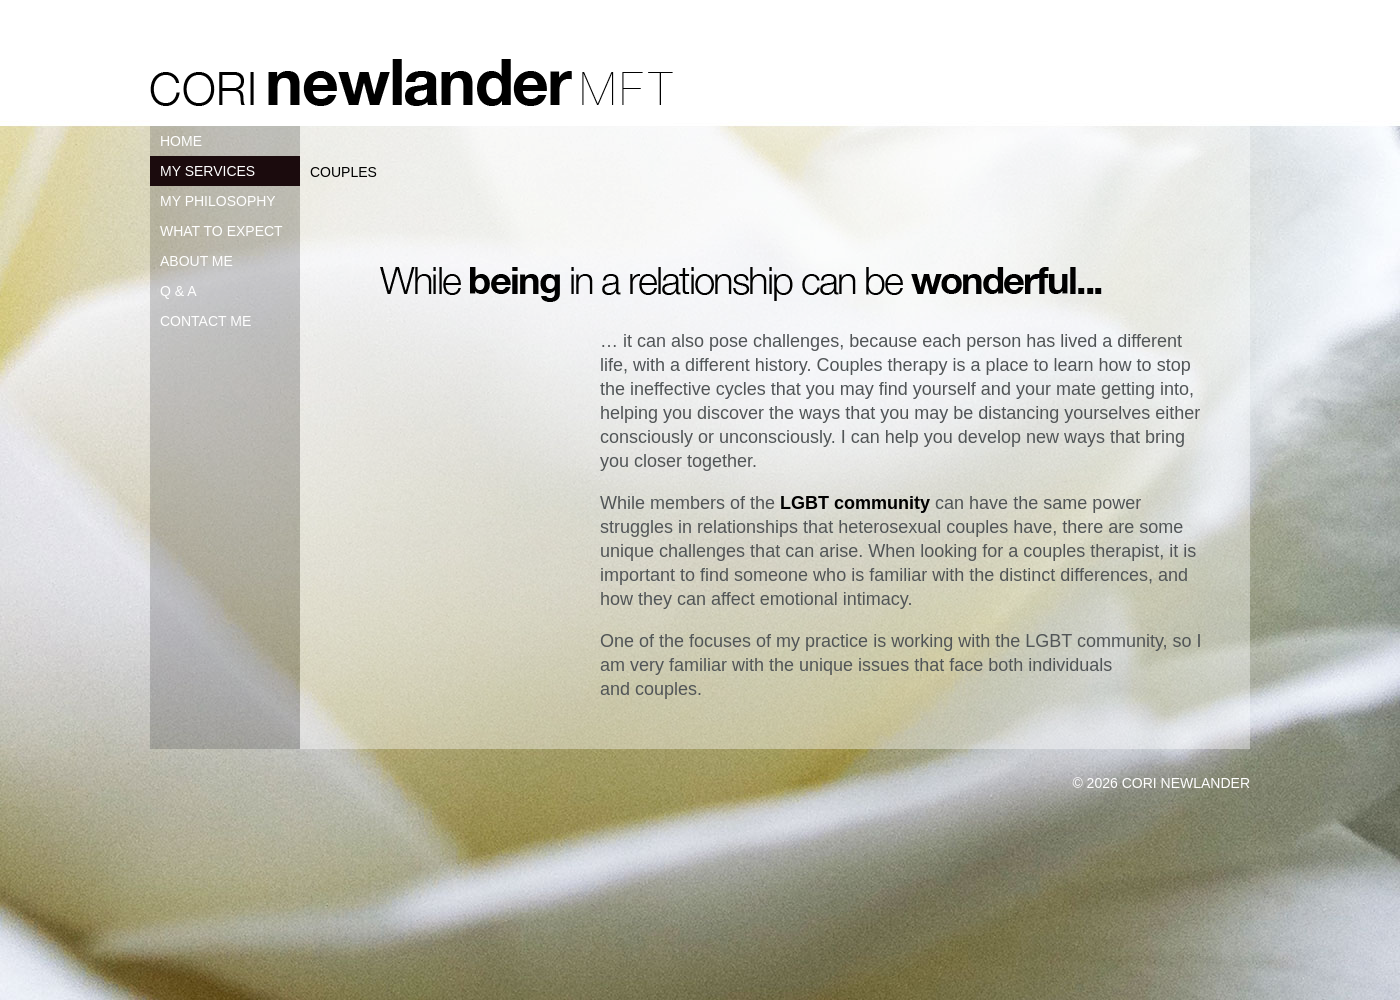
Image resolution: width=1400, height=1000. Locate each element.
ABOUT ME (196, 261)
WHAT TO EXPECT (221, 231)
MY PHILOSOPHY (218, 201)
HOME (181, 141)
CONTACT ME (205, 321)
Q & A (178, 291)
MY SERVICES (207, 171)
